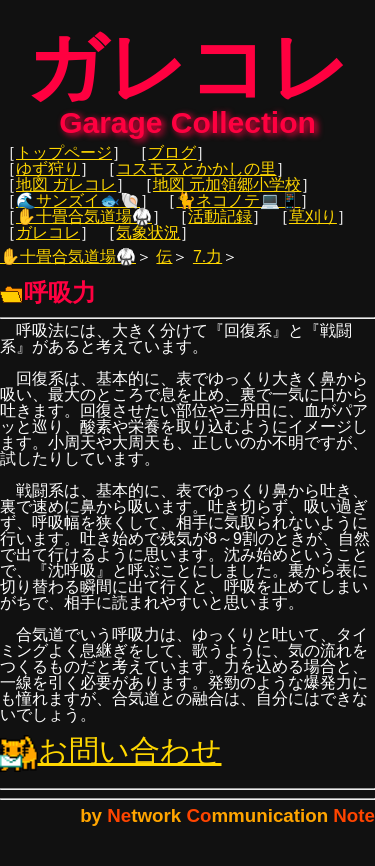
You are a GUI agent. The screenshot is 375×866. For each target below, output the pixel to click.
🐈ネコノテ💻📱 (238, 210)
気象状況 (148, 242)
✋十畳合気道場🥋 (84, 226)
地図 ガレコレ (66, 194)
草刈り (313, 226)
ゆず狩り (48, 178)
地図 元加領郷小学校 (227, 194)
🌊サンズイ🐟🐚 (78, 210)
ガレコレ (48, 242)
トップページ (64, 162)
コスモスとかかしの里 (196, 178)
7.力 (207, 266)
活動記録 (220, 226)
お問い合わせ (111, 760)
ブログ (172, 162)
